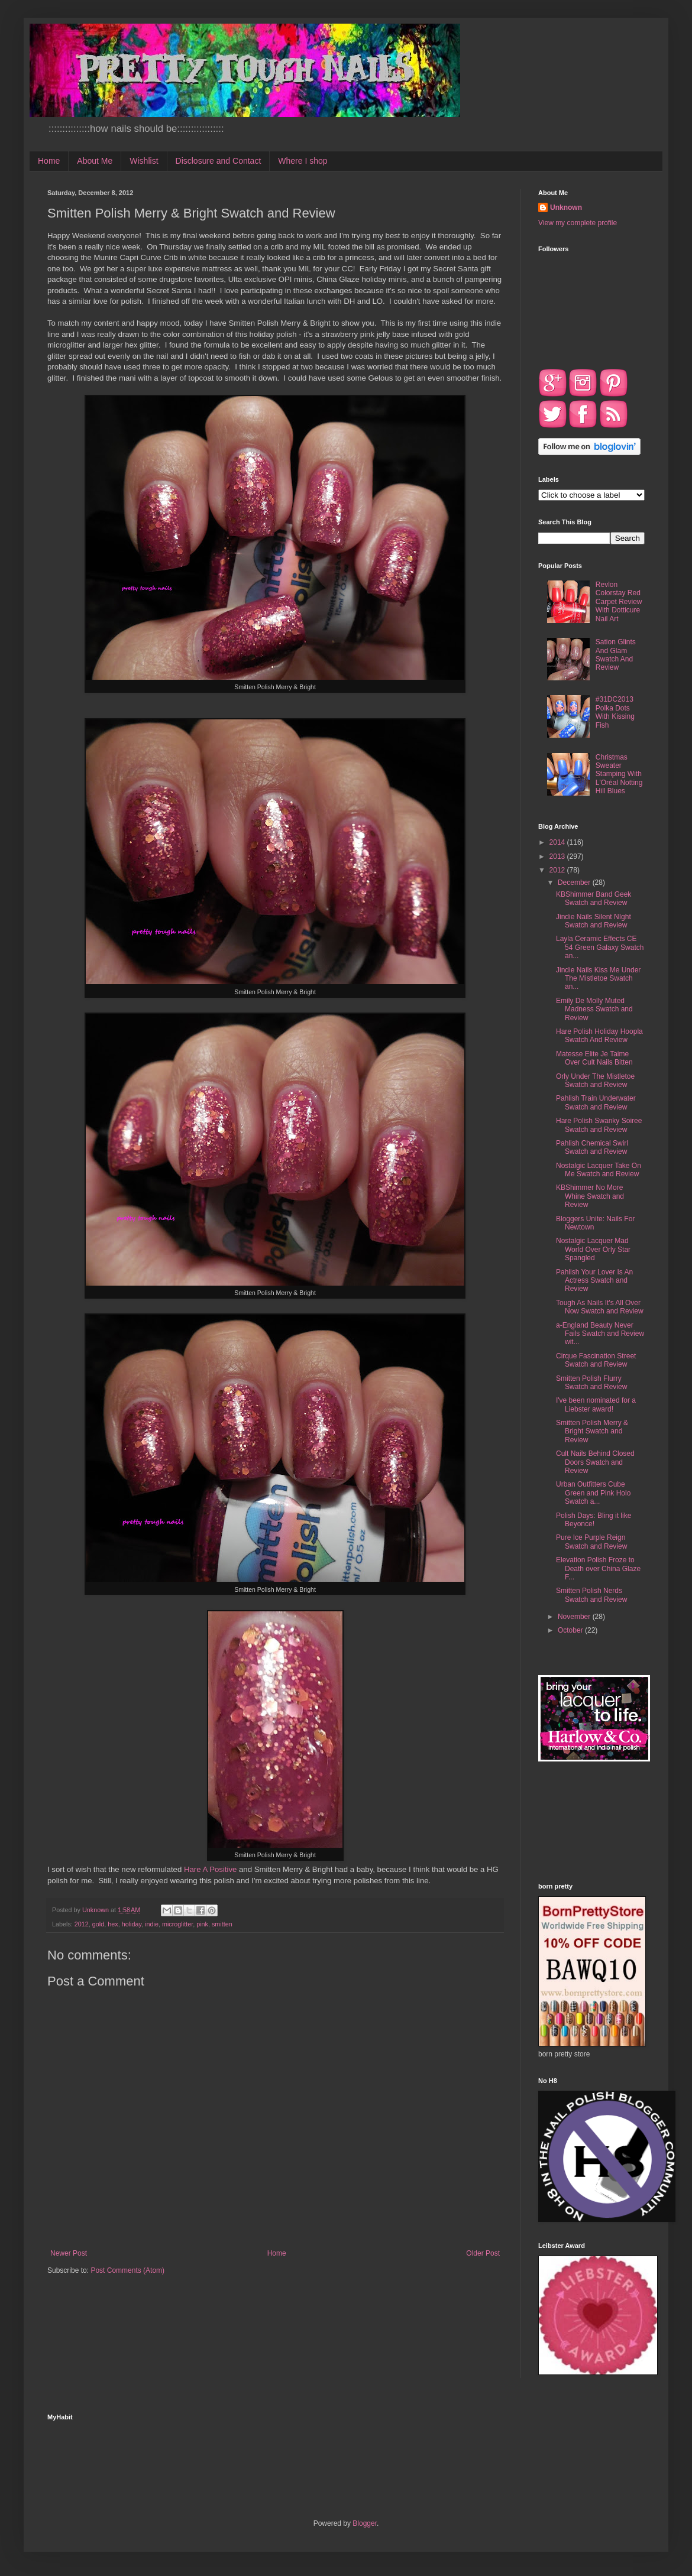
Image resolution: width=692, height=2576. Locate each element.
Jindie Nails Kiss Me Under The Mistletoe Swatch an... (598, 978)
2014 (558, 842)
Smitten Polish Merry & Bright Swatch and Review (592, 1431)
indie (152, 1924)
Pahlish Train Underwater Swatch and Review (596, 1102)
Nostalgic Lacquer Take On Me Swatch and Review (598, 1170)
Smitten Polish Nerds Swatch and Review (591, 1595)
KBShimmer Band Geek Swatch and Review (593, 898)
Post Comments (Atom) (127, 2270)
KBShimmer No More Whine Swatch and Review (590, 1196)
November (575, 1617)
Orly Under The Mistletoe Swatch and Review (595, 1080)
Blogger (365, 2523)
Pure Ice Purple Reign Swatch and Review (591, 1541)
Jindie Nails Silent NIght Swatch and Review (593, 921)
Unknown (566, 207)
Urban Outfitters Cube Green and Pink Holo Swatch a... (593, 1493)
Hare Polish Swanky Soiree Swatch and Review (599, 1125)
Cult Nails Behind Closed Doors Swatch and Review (595, 1462)
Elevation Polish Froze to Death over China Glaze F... (598, 1568)
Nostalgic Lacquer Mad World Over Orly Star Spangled (593, 1249)
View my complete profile (577, 223)
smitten (222, 1924)
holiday (131, 1924)
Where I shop (302, 161)
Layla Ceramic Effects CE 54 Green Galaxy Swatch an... (600, 947)
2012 (82, 1924)
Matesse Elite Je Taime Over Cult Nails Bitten (594, 1058)
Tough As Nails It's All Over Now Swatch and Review (600, 1307)
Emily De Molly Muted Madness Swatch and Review (594, 1009)
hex (113, 1924)
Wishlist (144, 161)
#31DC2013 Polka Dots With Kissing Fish (615, 712)
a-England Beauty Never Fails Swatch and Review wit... (600, 1334)
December (575, 882)
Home (49, 161)
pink (202, 1924)
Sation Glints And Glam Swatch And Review (616, 654)
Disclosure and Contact (218, 161)
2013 (558, 856)
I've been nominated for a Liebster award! (596, 1404)
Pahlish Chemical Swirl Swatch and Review (592, 1147)
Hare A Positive (210, 1869)
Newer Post (68, 2253)
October (571, 1630)
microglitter (177, 1924)
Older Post (483, 2253)
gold (98, 1924)
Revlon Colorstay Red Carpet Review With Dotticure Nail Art (619, 601)
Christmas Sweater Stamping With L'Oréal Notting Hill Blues (619, 774)
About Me (94, 161)
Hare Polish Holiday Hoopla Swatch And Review (599, 1035)
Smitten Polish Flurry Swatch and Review (591, 1382)
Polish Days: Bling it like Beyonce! (593, 1519)
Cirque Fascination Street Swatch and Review (596, 1360)
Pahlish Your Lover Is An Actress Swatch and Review (594, 1280)
